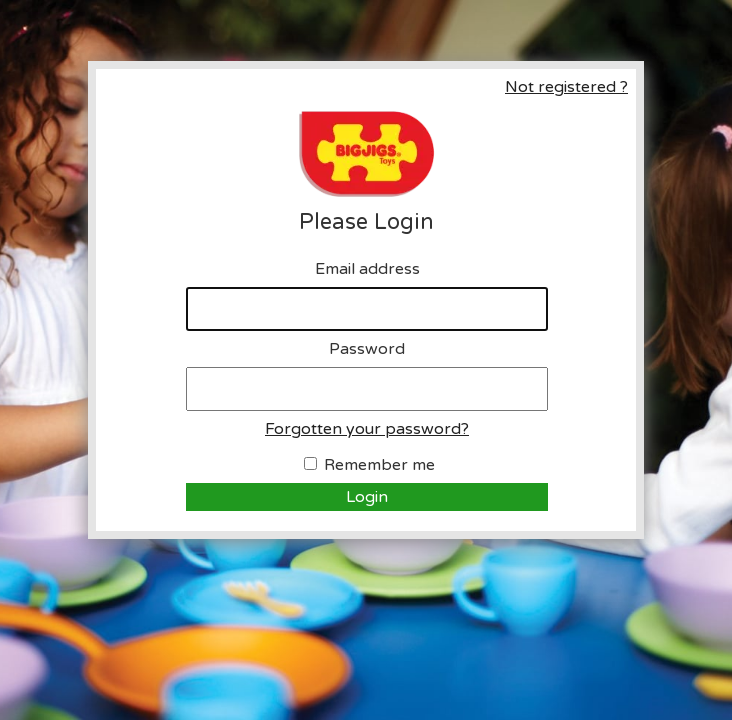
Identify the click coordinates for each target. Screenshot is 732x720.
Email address (367, 269)
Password (367, 349)
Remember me (379, 465)
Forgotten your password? (367, 429)
